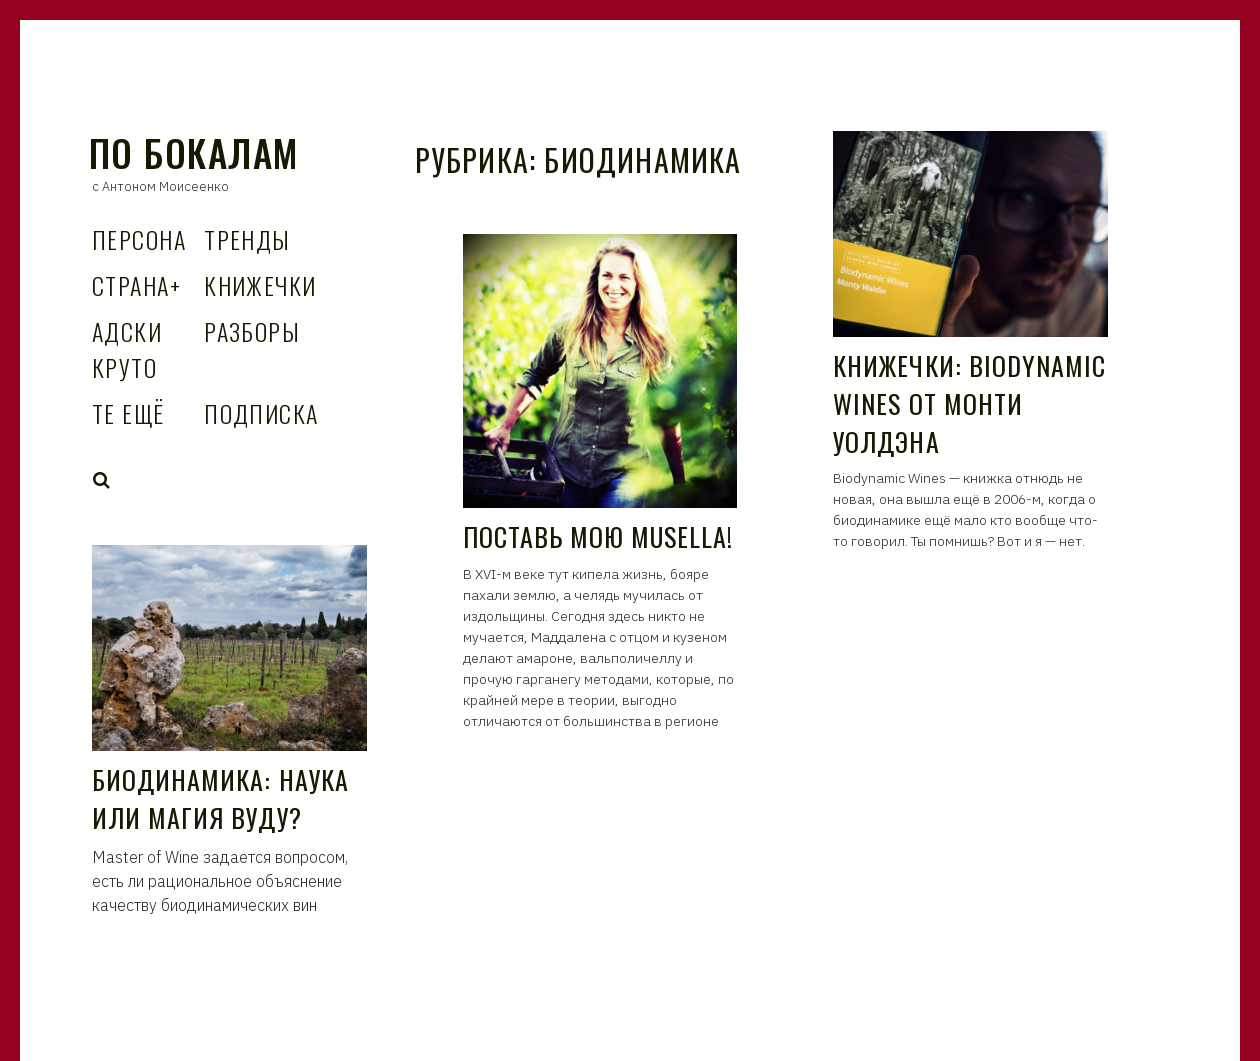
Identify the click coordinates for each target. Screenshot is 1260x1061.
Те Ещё (128, 413)
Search (102, 480)
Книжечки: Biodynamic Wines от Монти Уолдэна (969, 403)
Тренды (247, 239)
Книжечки (260, 285)
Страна (136, 285)
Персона (139, 239)
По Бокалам (194, 152)
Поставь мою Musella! (598, 536)
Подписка (261, 413)
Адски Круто (127, 349)
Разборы (252, 331)
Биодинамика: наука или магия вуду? (220, 798)
